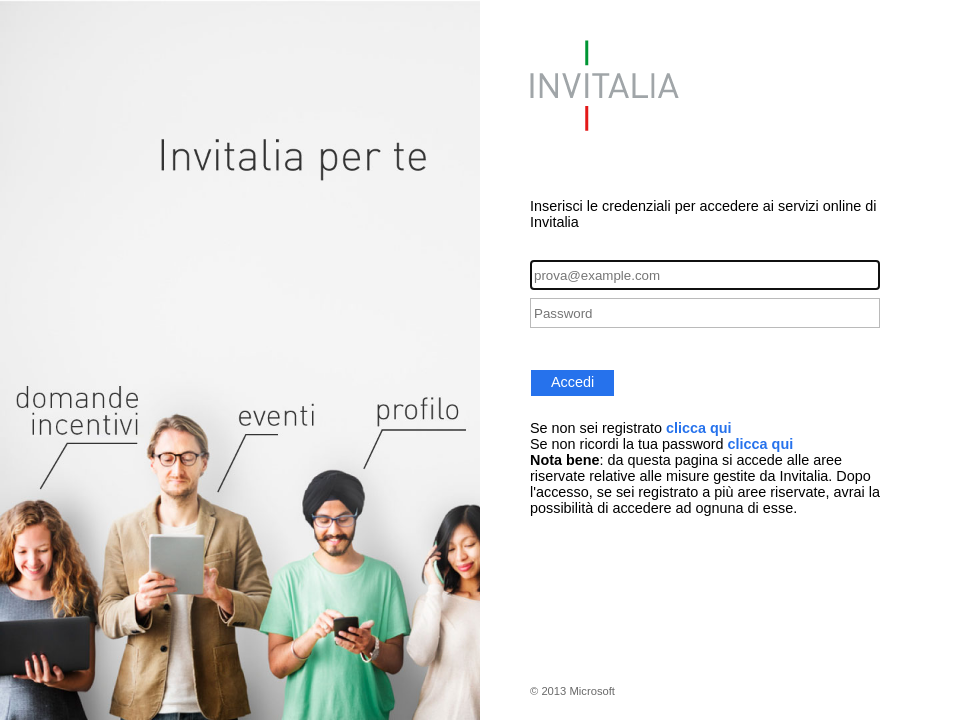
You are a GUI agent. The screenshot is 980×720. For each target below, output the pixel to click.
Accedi (572, 382)
